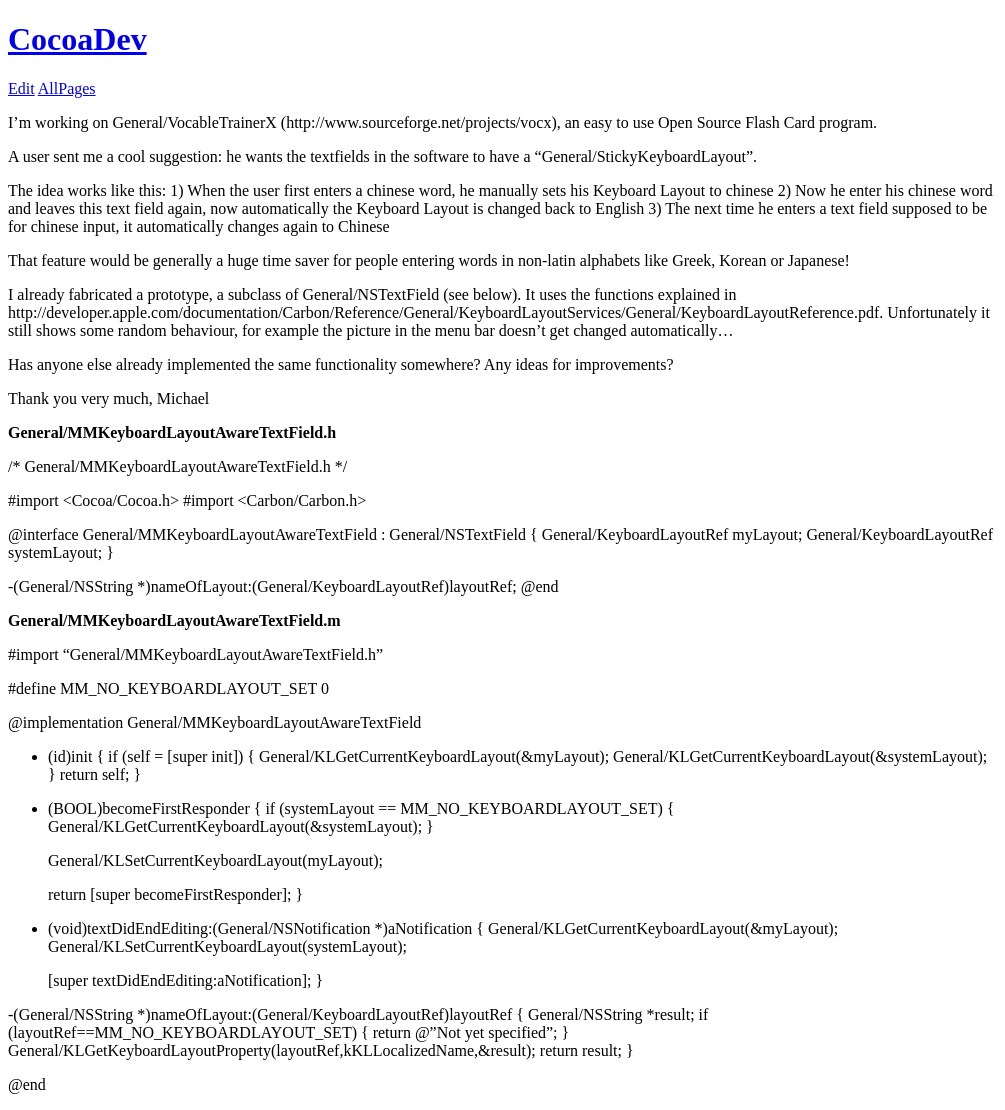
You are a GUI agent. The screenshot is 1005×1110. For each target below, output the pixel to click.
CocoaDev (77, 39)
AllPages (67, 88)
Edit (21, 88)
